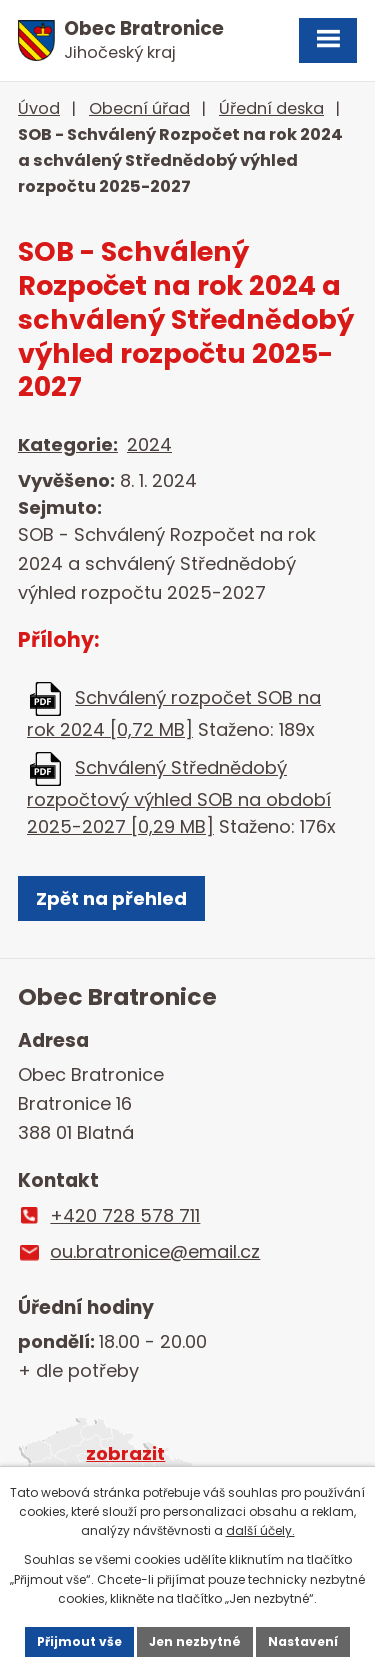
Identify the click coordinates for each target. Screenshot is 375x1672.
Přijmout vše (79, 1641)
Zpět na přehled (111, 898)
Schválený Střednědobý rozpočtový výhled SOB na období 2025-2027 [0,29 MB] (179, 797)
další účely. (260, 1530)
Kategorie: (68, 444)
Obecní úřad (139, 108)
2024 (149, 444)
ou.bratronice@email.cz (155, 1251)
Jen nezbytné (195, 1641)
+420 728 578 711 (125, 1215)
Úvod (39, 108)
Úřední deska (271, 108)
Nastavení (303, 1641)
